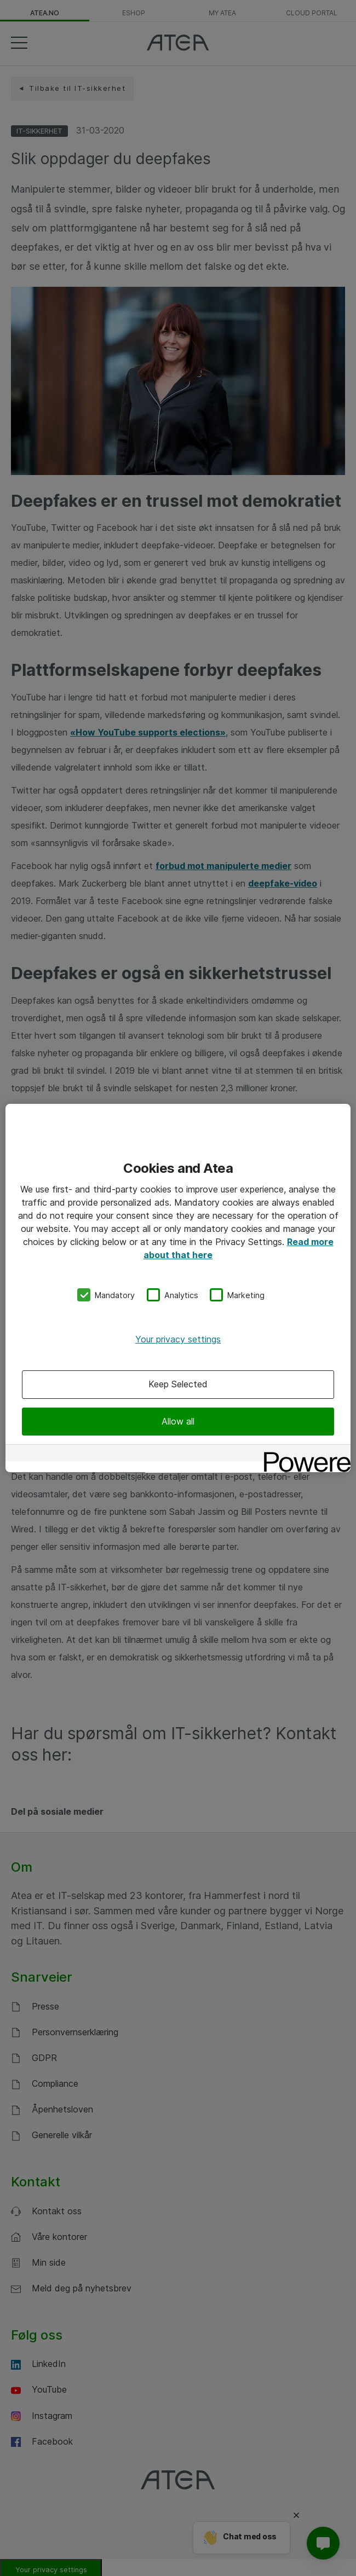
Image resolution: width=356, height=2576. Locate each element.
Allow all (178, 1421)
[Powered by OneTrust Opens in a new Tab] (303, 1454)
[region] (178, 1288)
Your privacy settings (178, 1339)
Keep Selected (178, 1384)
